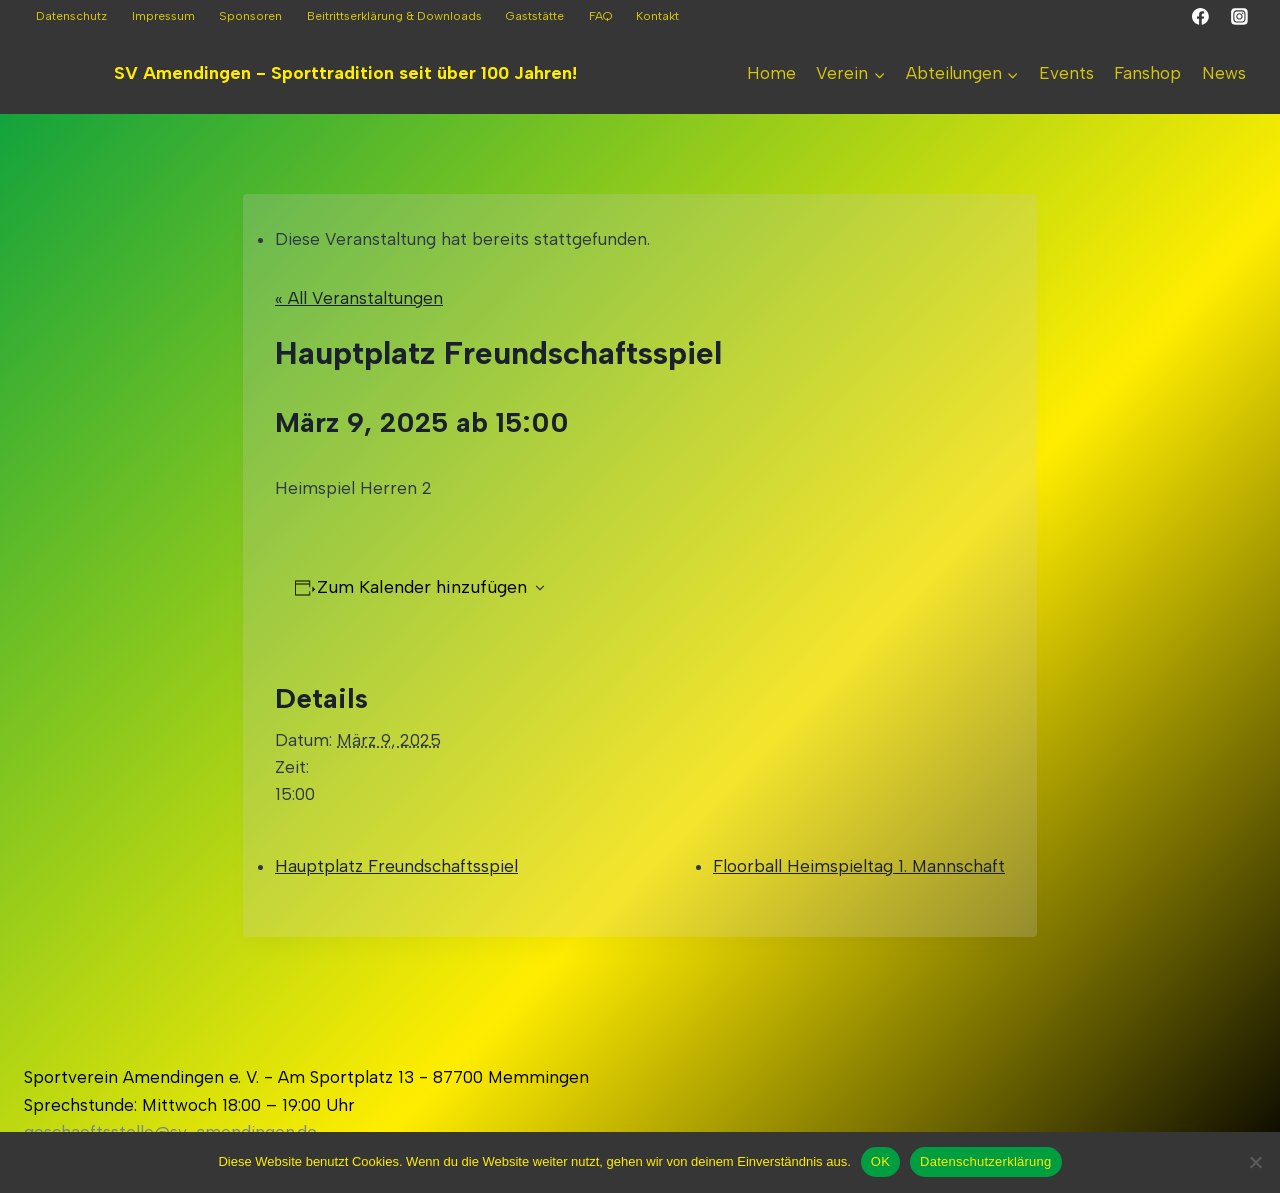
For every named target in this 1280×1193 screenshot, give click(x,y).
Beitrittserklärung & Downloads (394, 16)
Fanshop (1147, 73)
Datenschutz (71, 16)
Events (1066, 73)
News (1224, 73)
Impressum (163, 16)
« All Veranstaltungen (359, 298)
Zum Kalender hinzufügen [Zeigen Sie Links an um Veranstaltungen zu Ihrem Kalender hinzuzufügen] (422, 587)
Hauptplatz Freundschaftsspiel (396, 866)
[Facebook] (1201, 17)
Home (771, 73)
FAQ (600, 16)
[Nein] (1255, 1162)
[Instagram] (1239, 17)
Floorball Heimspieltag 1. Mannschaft (859, 866)
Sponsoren (250, 16)
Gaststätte (535, 16)
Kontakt (657, 16)
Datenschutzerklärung (985, 1161)
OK (880, 1161)
